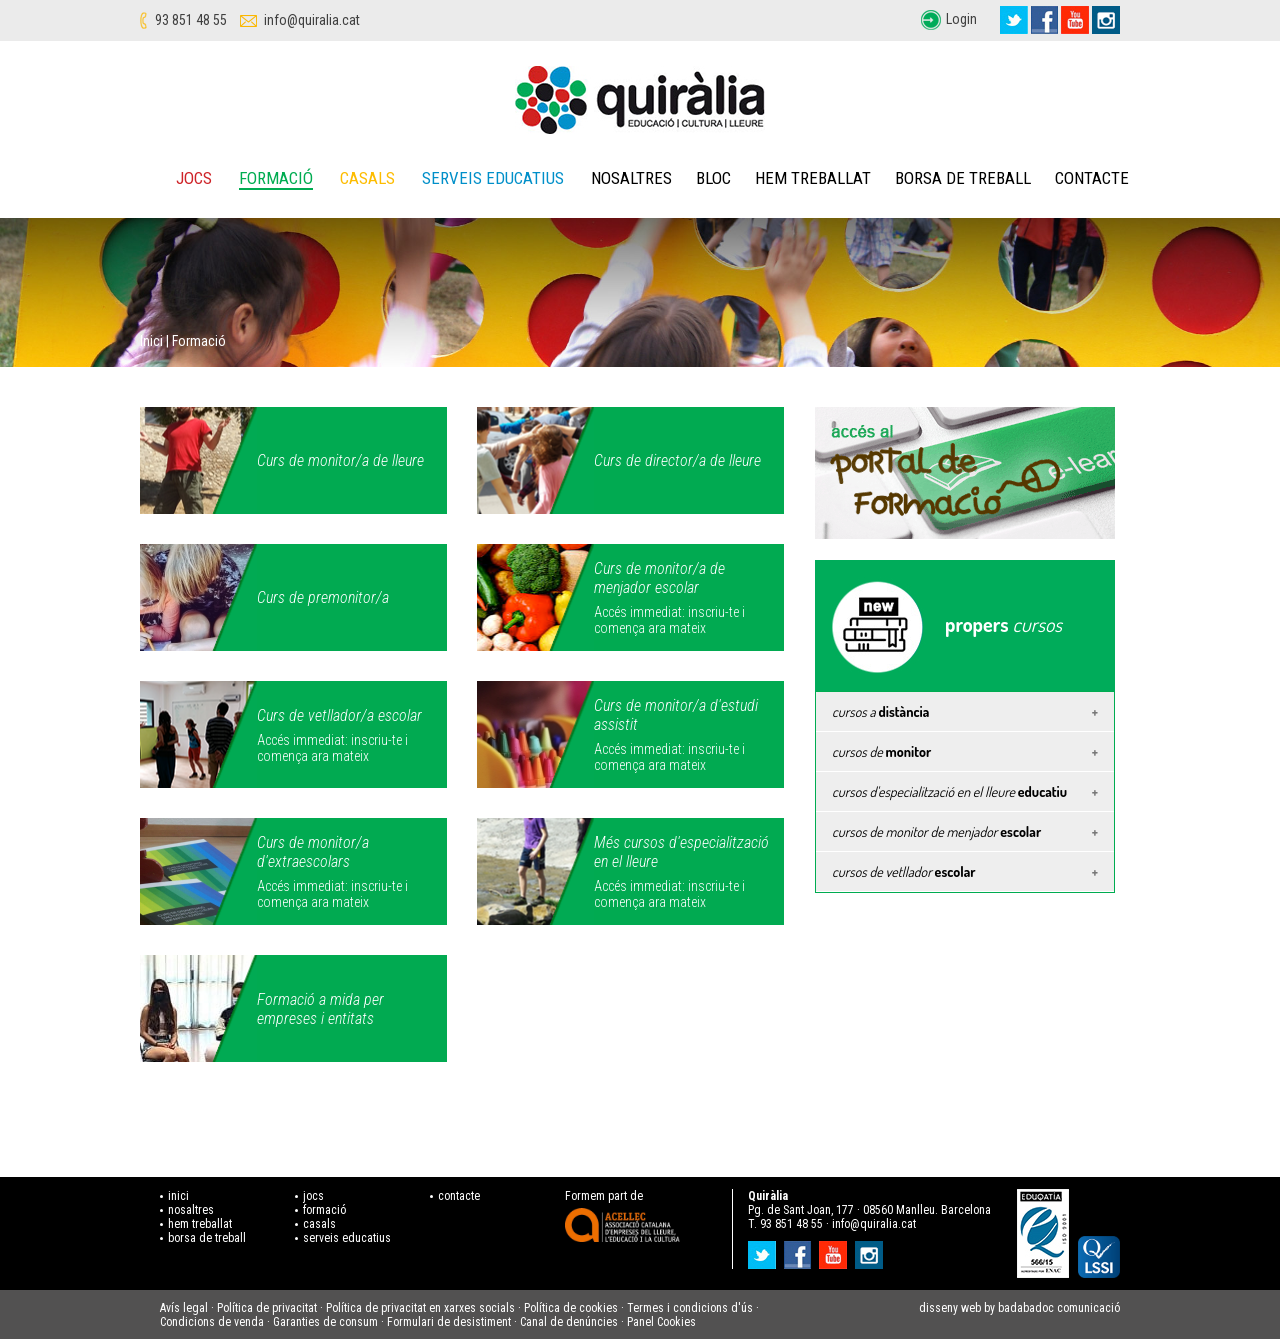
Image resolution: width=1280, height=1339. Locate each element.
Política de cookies (571, 1308)
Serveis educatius (493, 178)
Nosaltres (631, 178)
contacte (459, 1196)
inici (178, 1196)
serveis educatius (347, 1238)
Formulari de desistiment (449, 1322)
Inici (151, 341)
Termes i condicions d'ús (690, 1308)
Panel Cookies (661, 1322)
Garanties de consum (325, 1322)
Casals (367, 178)
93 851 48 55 (191, 20)
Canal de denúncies (569, 1322)
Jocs (194, 178)
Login (961, 19)
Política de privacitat (267, 1308)
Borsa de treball (963, 178)
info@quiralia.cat (312, 20)
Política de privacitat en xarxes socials (420, 1308)
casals (319, 1224)
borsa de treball (207, 1238)
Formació (276, 178)
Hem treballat (813, 178)
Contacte (1092, 178)
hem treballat (200, 1224)
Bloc (713, 178)
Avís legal (184, 1308)
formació (324, 1210)
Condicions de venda (212, 1322)
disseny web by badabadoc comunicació (1019, 1308)
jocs (313, 1196)
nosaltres (191, 1210)
